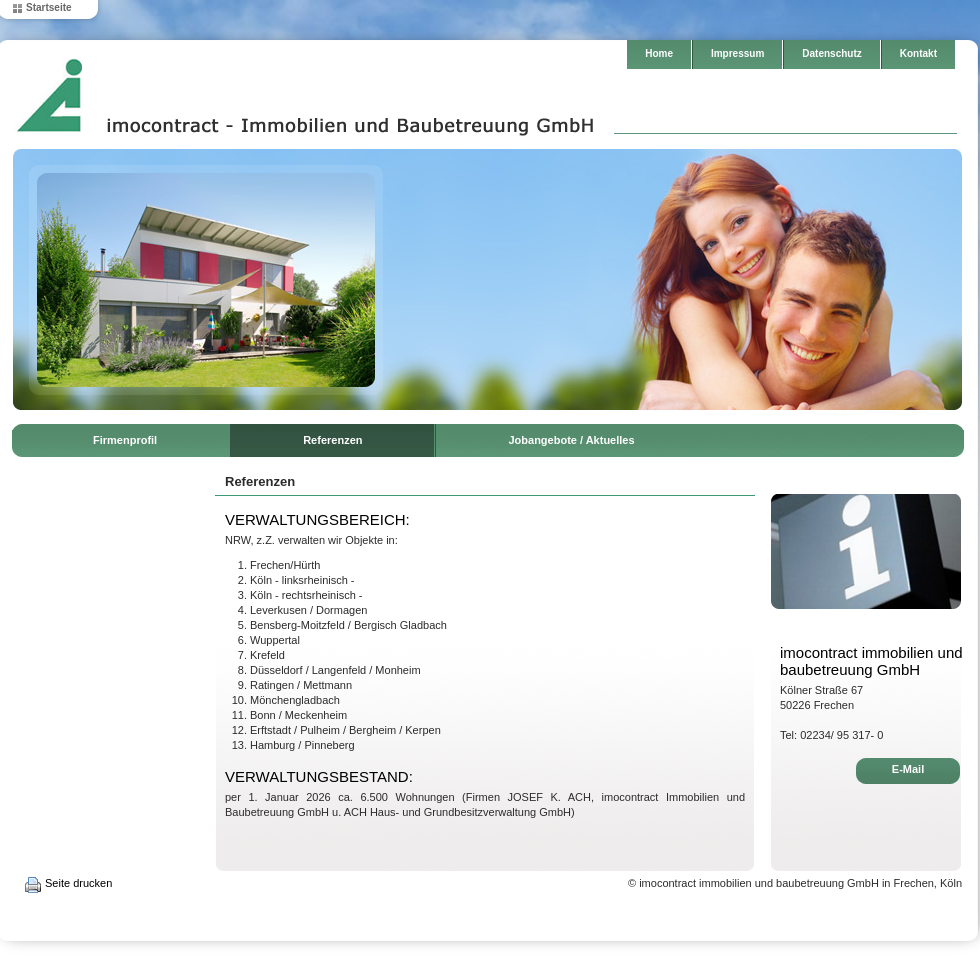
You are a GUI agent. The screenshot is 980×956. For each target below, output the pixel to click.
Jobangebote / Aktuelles (571, 440)
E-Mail (908, 769)
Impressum (737, 53)
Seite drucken (78, 883)
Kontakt (918, 53)
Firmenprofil (125, 440)
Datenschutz (831, 53)
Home (659, 53)
